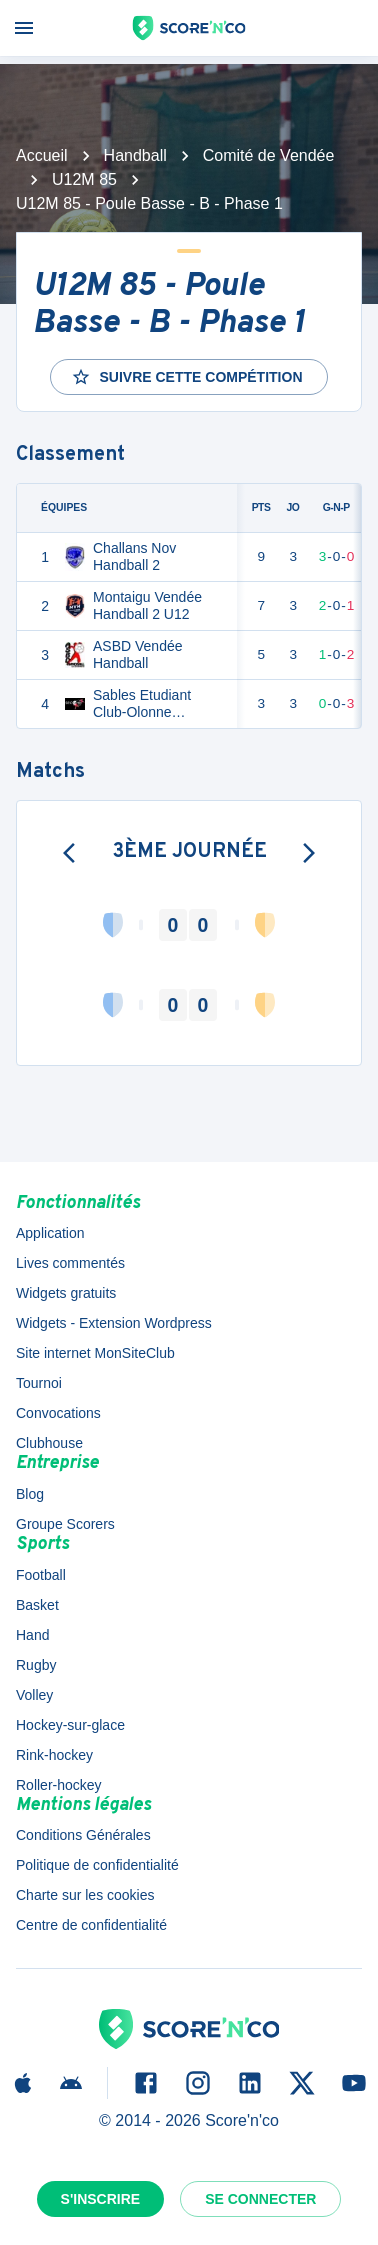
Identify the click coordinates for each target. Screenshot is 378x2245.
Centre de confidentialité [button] (91, 1925)
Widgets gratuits (66, 1293)
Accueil (42, 155)
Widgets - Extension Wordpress (114, 1323)
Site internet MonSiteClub (95, 1353)
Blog (30, 1494)
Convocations (58, 1413)
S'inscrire (101, 2199)
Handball (135, 155)
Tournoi (39, 1383)
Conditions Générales (83, 1835)
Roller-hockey (59, 1785)
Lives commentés (70, 1263)
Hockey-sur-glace (70, 1725)
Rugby (36, 1665)
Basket (37, 1605)
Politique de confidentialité (97, 1865)
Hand (32, 1635)
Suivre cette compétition (186, 377)
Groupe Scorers (65, 1524)
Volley (34, 1695)
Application (50, 1233)
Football (41, 1575)
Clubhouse (49, 1443)
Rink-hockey (54, 1755)
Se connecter (260, 2199)
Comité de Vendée (269, 155)
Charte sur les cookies (85, 1895)
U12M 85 (84, 179)
